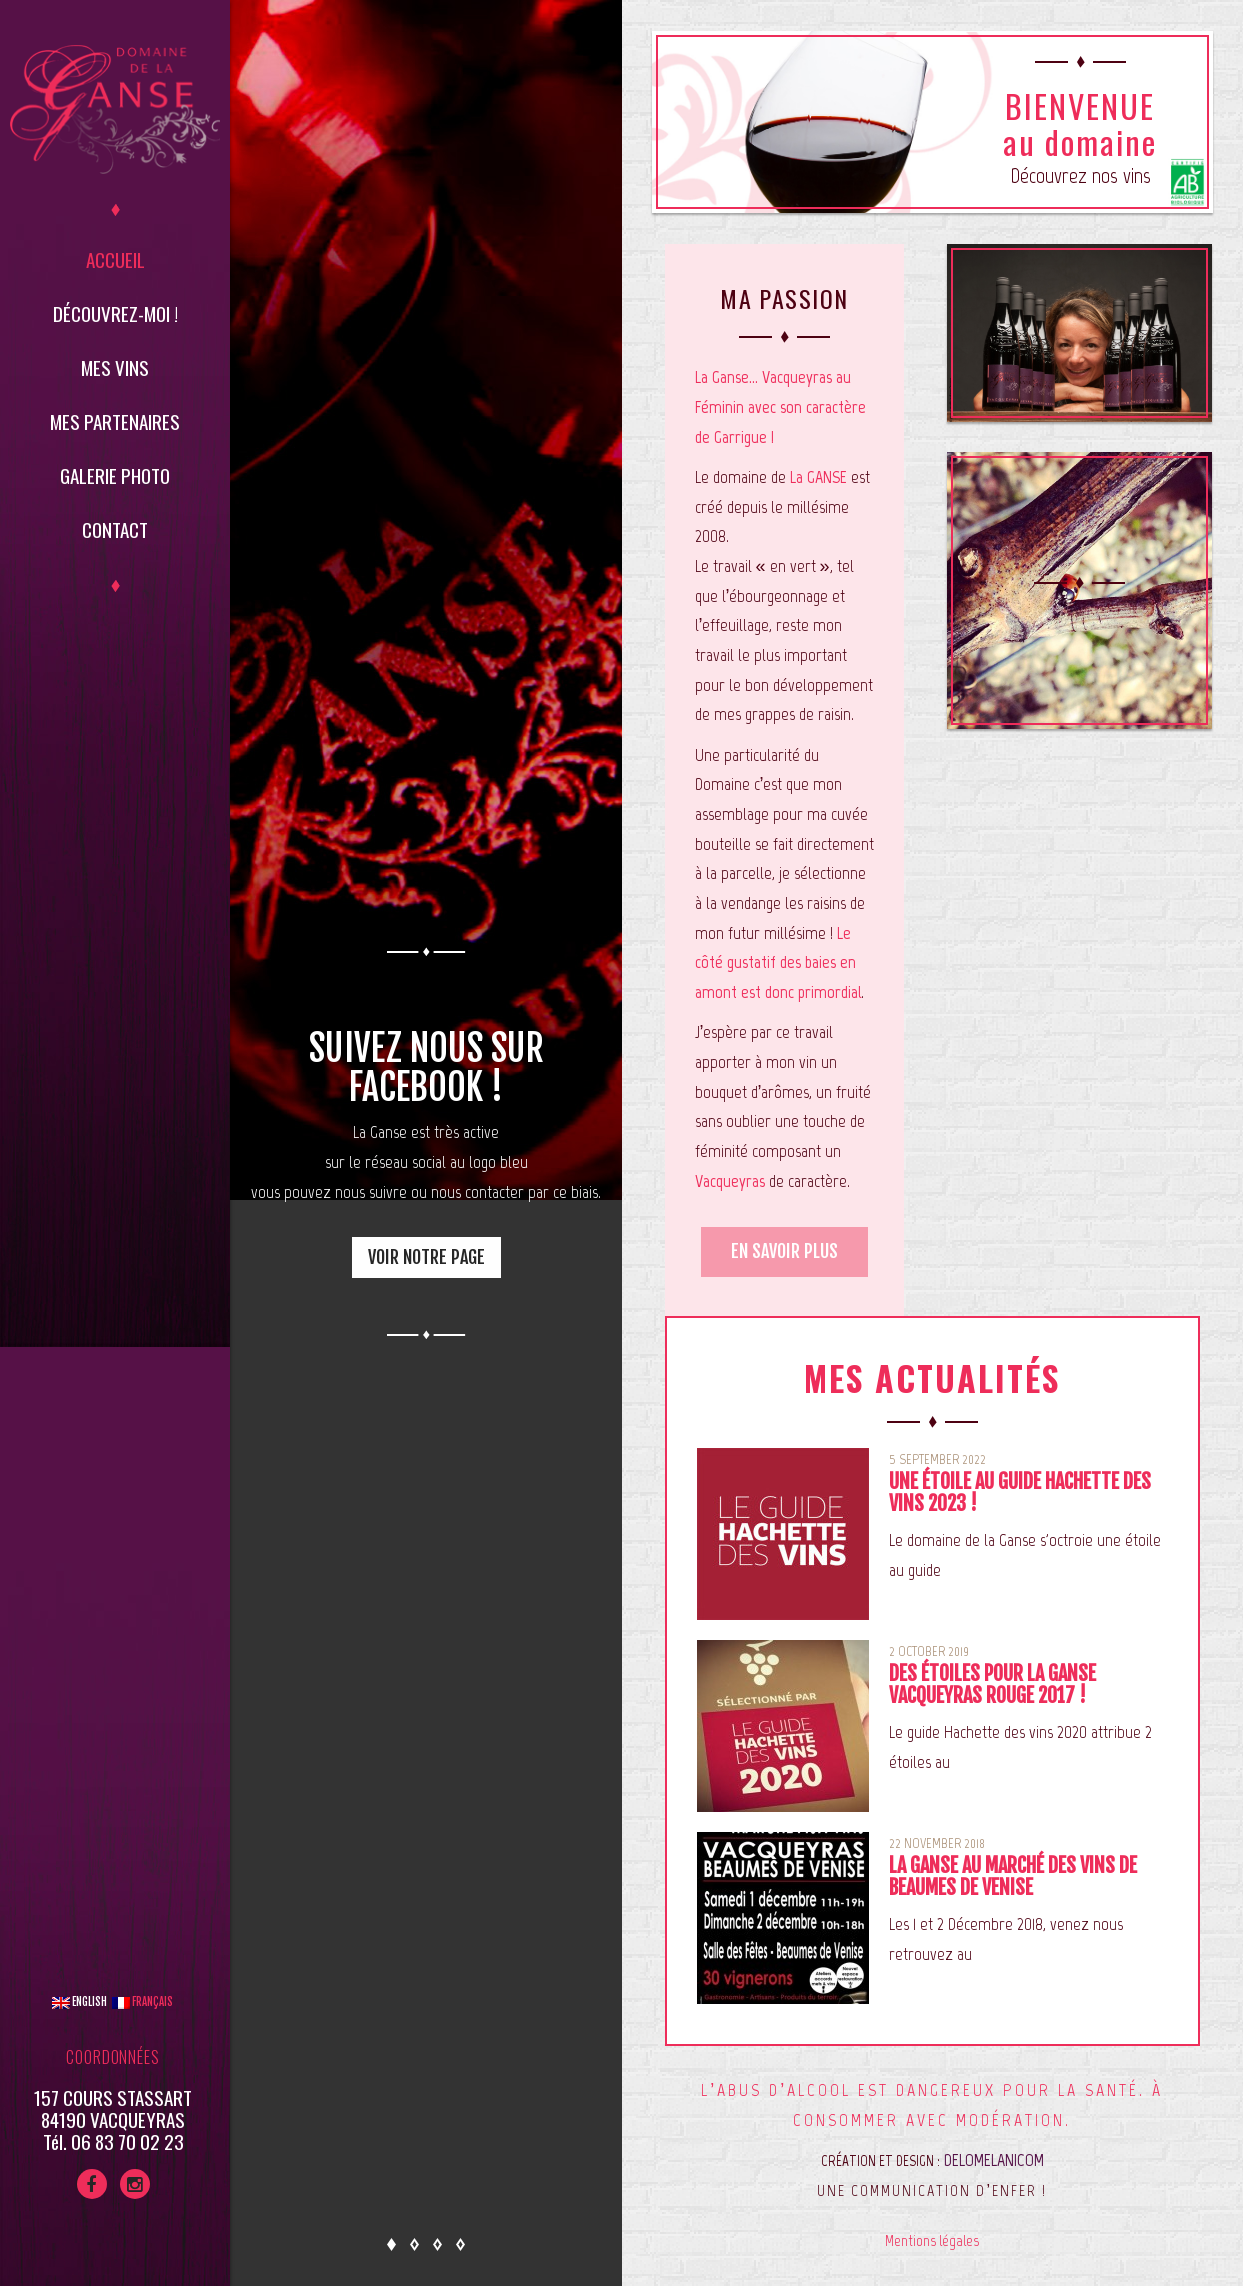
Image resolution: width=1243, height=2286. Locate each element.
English (79, 2002)
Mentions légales (932, 2240)
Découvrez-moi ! (115, 313)
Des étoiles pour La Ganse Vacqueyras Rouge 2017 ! (992, 1684)
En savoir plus (784, 1251)
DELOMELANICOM (994, 2160)
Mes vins (115, 367)
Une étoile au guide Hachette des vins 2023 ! (1020, 1492)
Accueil (115, 259)
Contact (115, 529)
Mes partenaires (115, 421)
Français (142, 2002)
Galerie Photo (115, 475)
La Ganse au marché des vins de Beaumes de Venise (1013, 1876)
